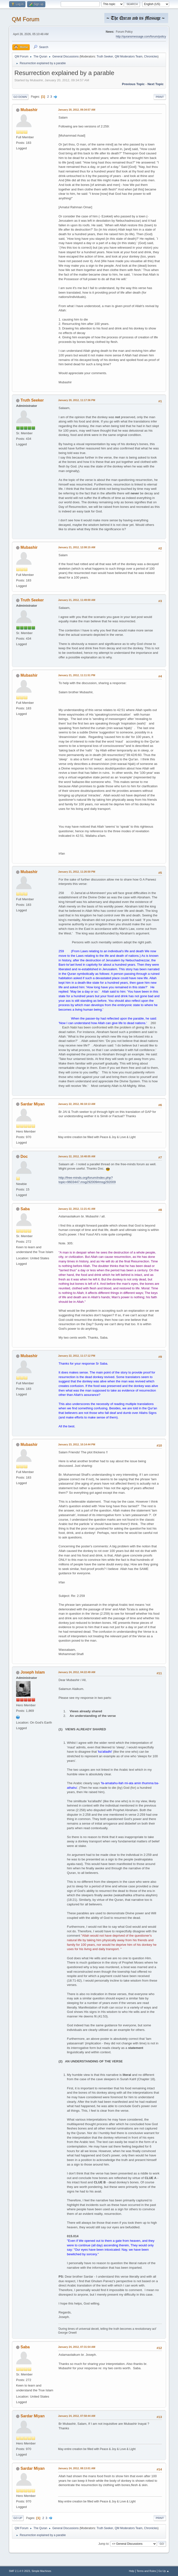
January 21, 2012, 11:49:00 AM (76, 599)
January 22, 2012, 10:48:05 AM (76, 1156)
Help (131, 2571)
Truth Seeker (105, 56)
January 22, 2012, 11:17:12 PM (76, 1355)
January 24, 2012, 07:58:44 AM (76, 2415)
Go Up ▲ (163, 2571)
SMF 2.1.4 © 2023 (19, 2571)
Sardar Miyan (33, 1104)
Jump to (103, 2543)
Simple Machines (41, 2571)
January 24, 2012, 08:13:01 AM (76, 2468)
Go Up (17, 2518)
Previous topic (133, 84)
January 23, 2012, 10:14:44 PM (76, 1444)
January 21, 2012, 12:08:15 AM (76, 547)
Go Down (20, 96)
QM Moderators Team (128, 56)
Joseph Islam (33, 1672)
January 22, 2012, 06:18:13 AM (76, 1103)
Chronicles (151, 56)
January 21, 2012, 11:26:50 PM (76, 871)
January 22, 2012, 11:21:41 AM (76, 1208)
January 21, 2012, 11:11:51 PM (76, 675)
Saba (25, 1209)
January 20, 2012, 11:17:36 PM (76, 400)
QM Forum (25, 19)
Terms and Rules (146, 2571)
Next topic (156, 84)
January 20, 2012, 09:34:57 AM (76, 109)
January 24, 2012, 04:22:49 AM (76, 1672)
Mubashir (29, 110)
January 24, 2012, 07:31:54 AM (76, 2346)
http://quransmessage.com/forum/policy (141, 36)
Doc (24, 1156)
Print (160, 96)
